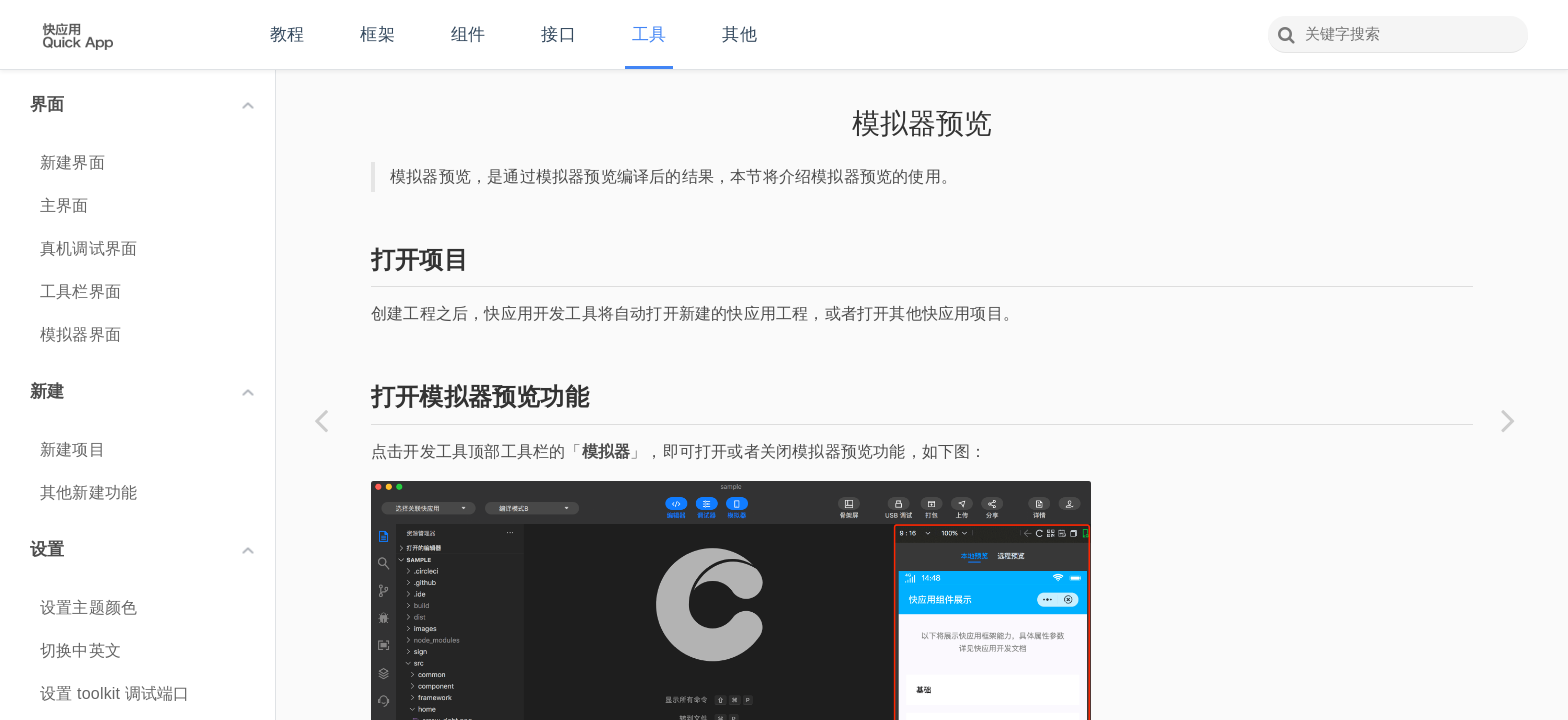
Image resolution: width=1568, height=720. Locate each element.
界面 (142, 104)
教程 (287, 34)
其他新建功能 (88, 492)
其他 (739, 34)
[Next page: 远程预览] (1508, 420)
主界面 (64, 205)
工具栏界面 (80, 291)
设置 (142, 549)
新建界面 (72, 162)
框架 (377, 34)
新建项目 (72, 449)
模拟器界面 (80, 334)
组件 (468, 34)
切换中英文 (80, 650)
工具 (649, 34)
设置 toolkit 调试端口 (115, 693)
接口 (558, 34)
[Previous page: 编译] (321, 420)
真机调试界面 (88, 248)
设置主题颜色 (88, 607)
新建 (142, 391)
